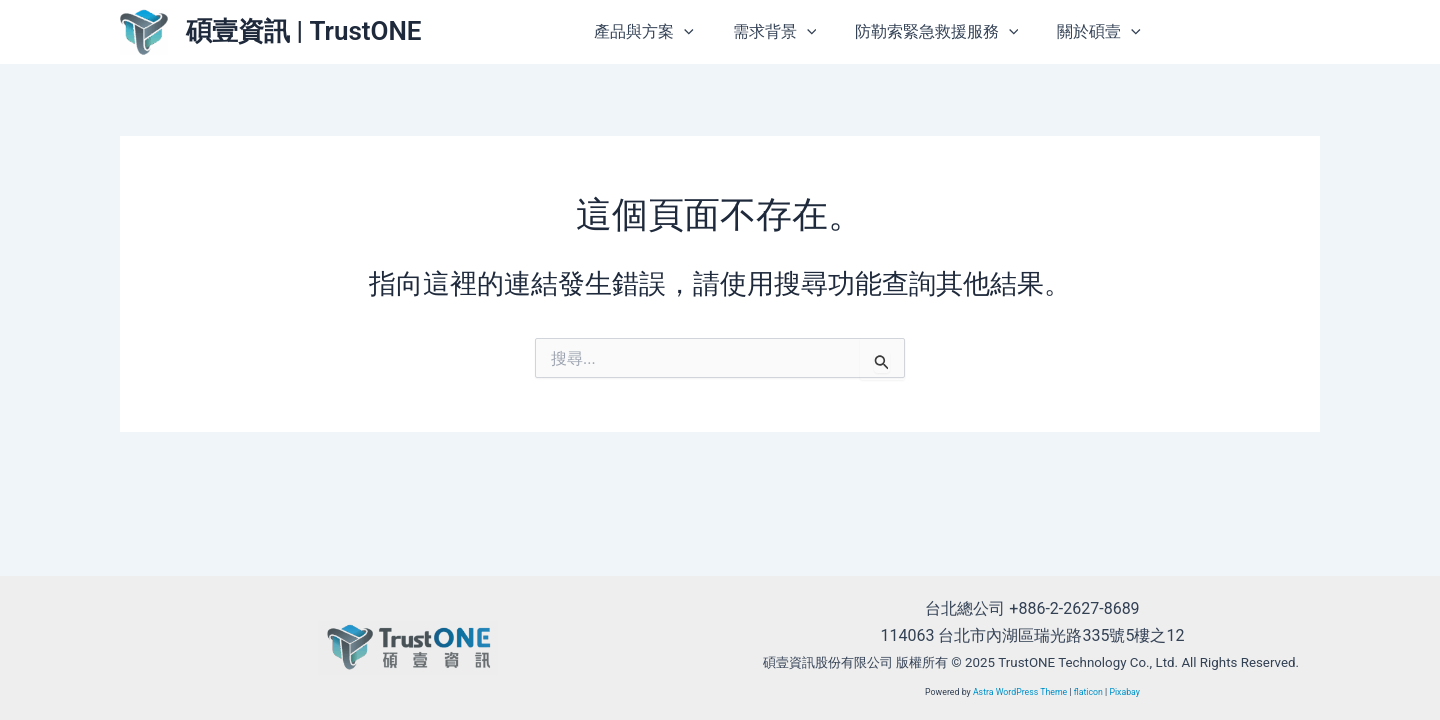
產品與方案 (668, 32)
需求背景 (791, 32)
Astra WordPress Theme (1019, 692)
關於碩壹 (1102, 32)
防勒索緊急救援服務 (947, 32)
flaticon (1088, 692)
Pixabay (1125, 692)
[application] (708, 32)
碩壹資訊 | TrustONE (304, 31)
